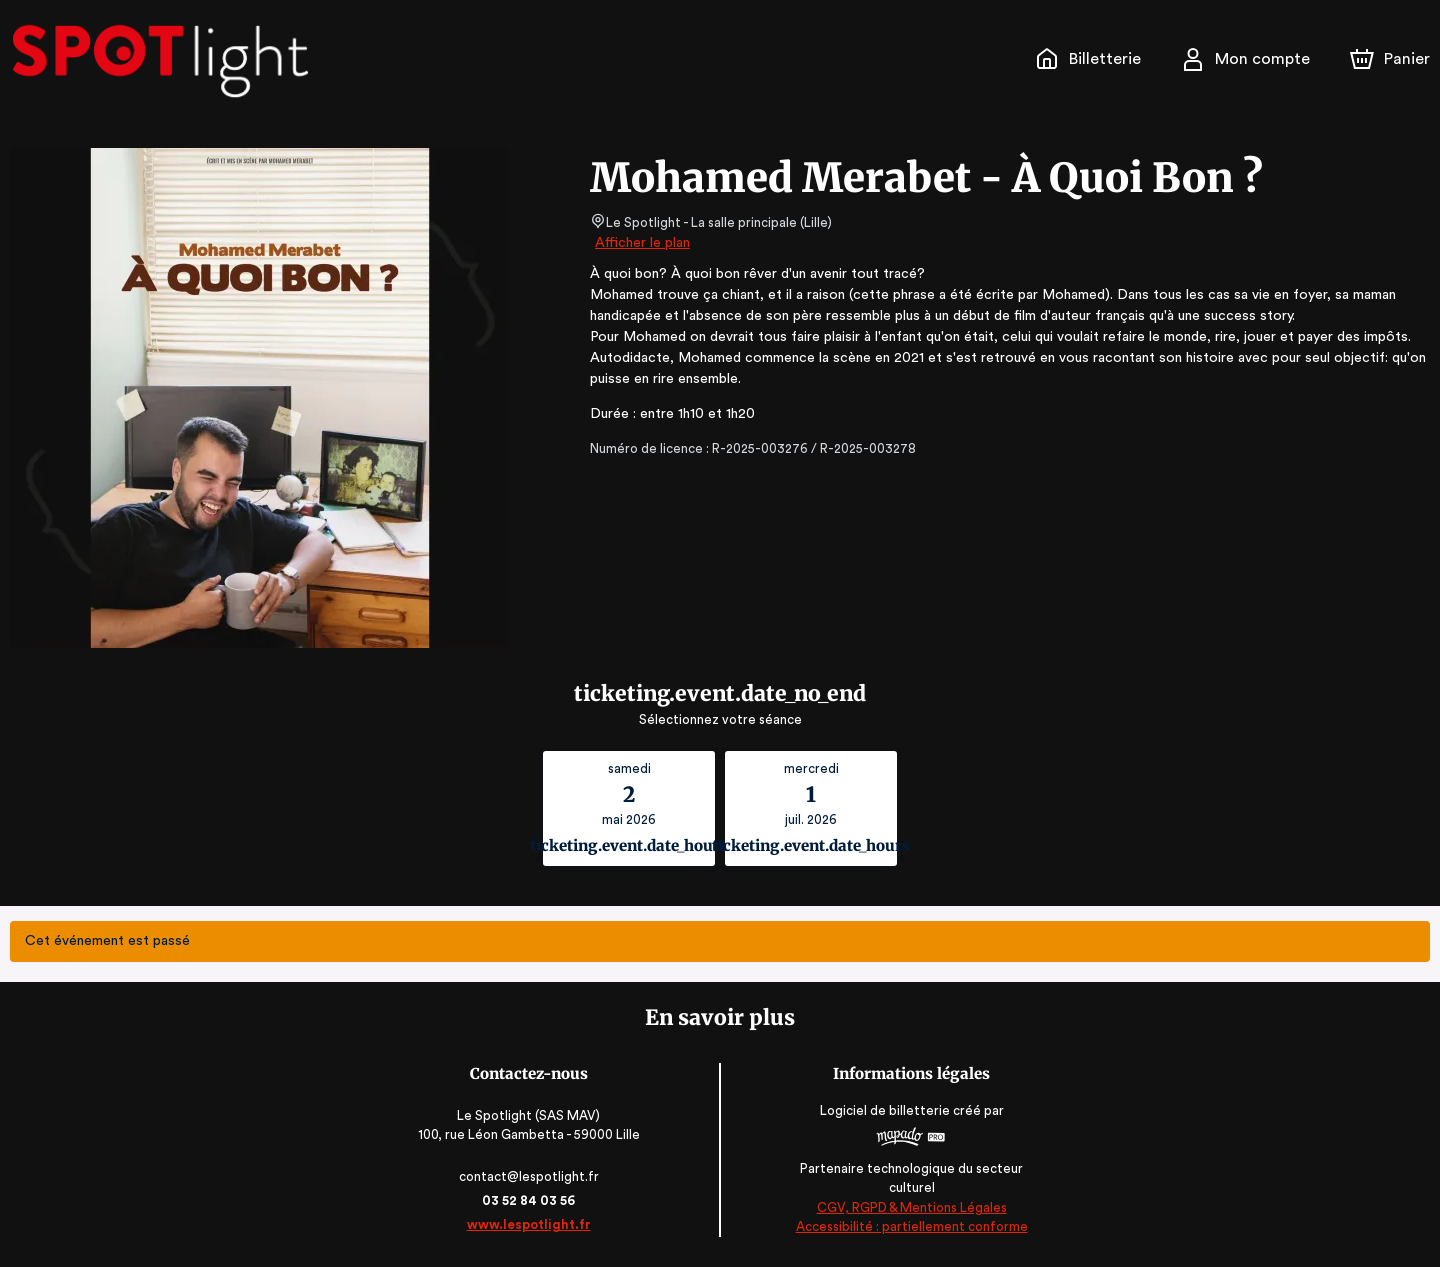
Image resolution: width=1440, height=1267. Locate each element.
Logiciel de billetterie (884, 1116)
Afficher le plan (641, 243)
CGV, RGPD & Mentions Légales (910, 1207)
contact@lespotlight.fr (530, 1176)
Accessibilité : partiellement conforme (910, 1226)
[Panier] (1390, 59)
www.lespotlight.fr (530, 1224)
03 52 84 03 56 (530, 1200)
